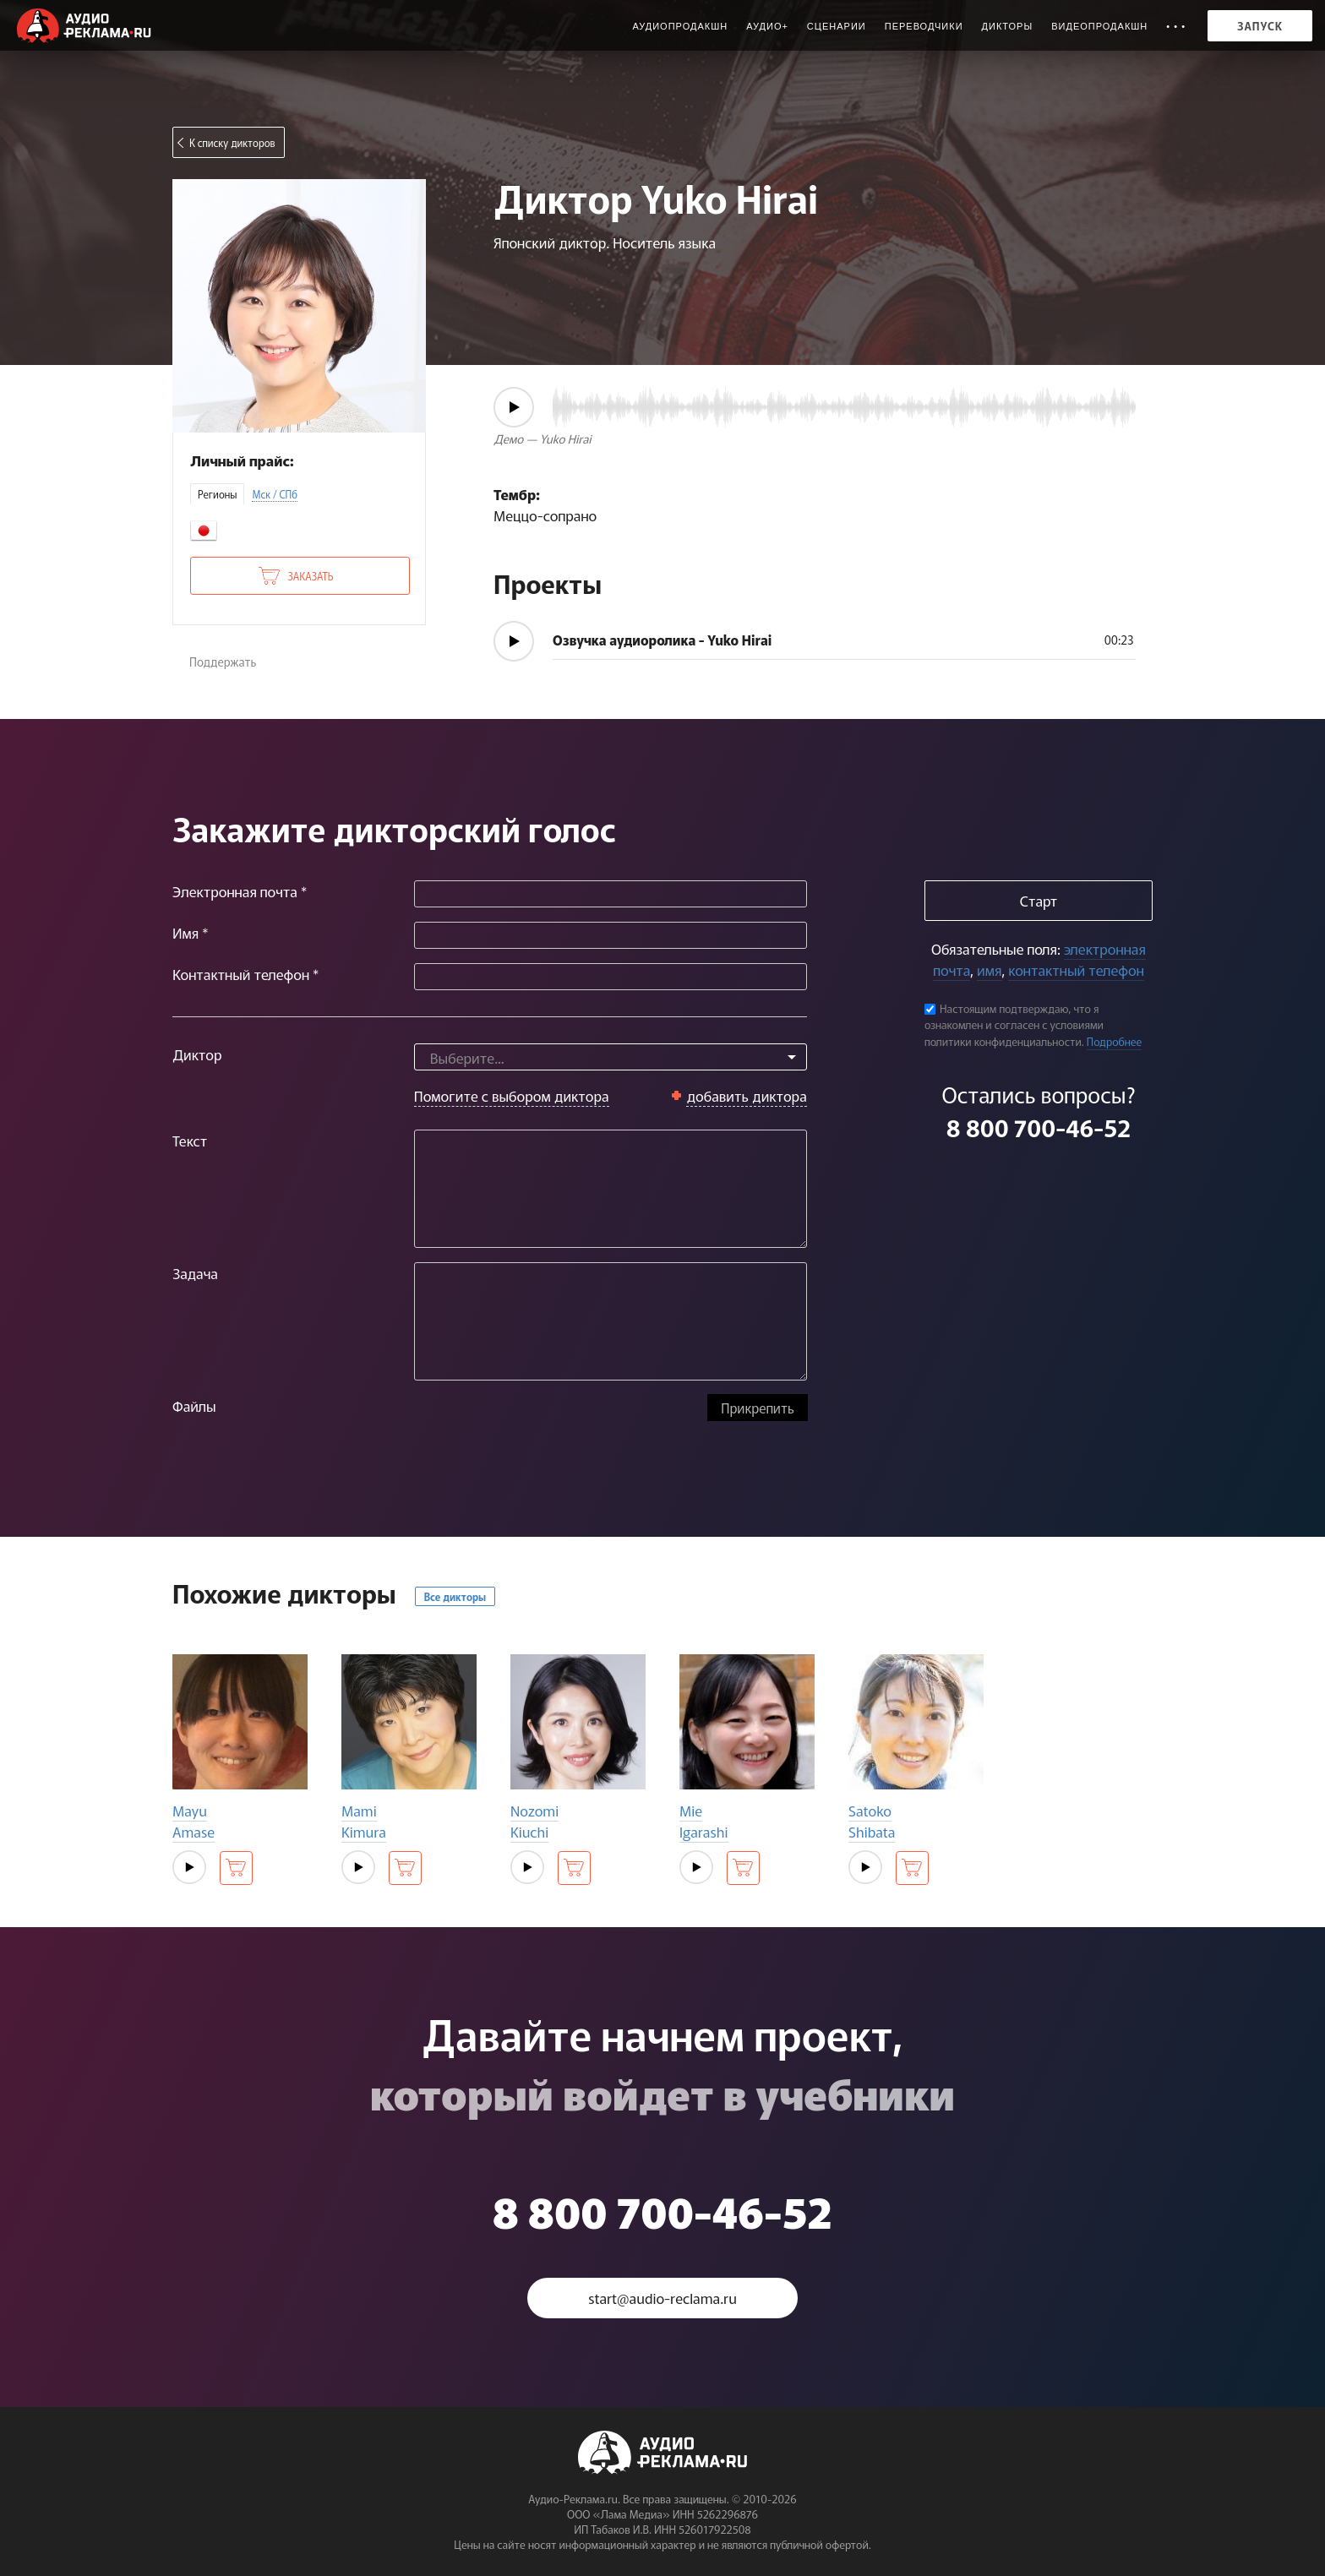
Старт (1038, 900)
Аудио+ (767, 26)
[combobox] (610, 1056)
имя (989, 969)
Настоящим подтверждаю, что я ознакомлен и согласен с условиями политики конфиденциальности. (1014, 1024)
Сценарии (836, 26)
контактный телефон (1075, 969)
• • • (1176, 26)
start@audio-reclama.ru (662, 2297)
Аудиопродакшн (680, 26)
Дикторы (1007, 26)
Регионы (217, 494)
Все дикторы (455, 1596)
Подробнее (1114, 1041)
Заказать (310, 576)
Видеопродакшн (1099, 26)
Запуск (1260, 26)
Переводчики (924, 26)
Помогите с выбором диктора (511, 1095)
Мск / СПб (274, 494)
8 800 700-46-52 (1038, 1127)
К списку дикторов (232, 142)
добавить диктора (746, 1095)
